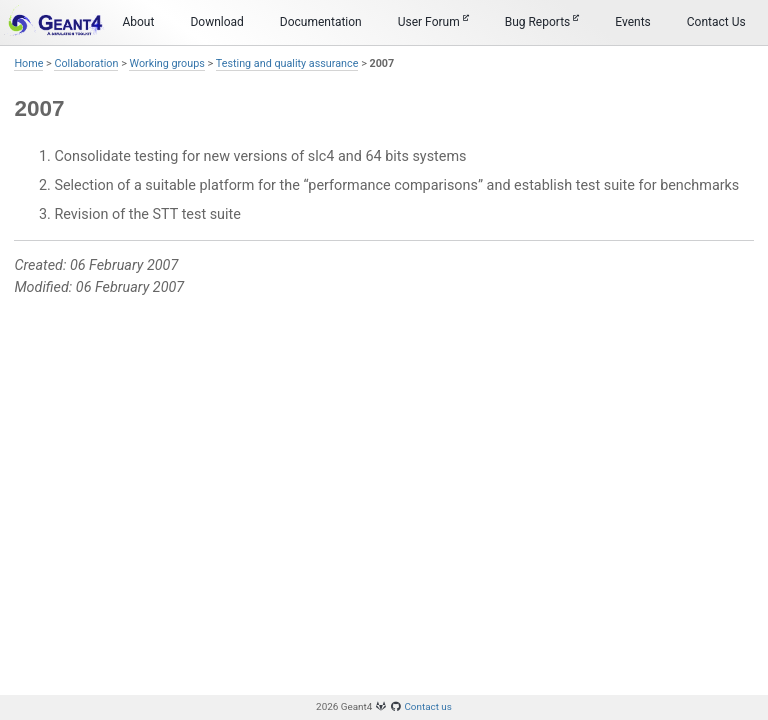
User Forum (433, 21)
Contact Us (716, 22)
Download (216, 22)
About (138, 22)
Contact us (428, 706)
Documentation (321, 22)
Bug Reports (542, 21)
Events (633, 22)
